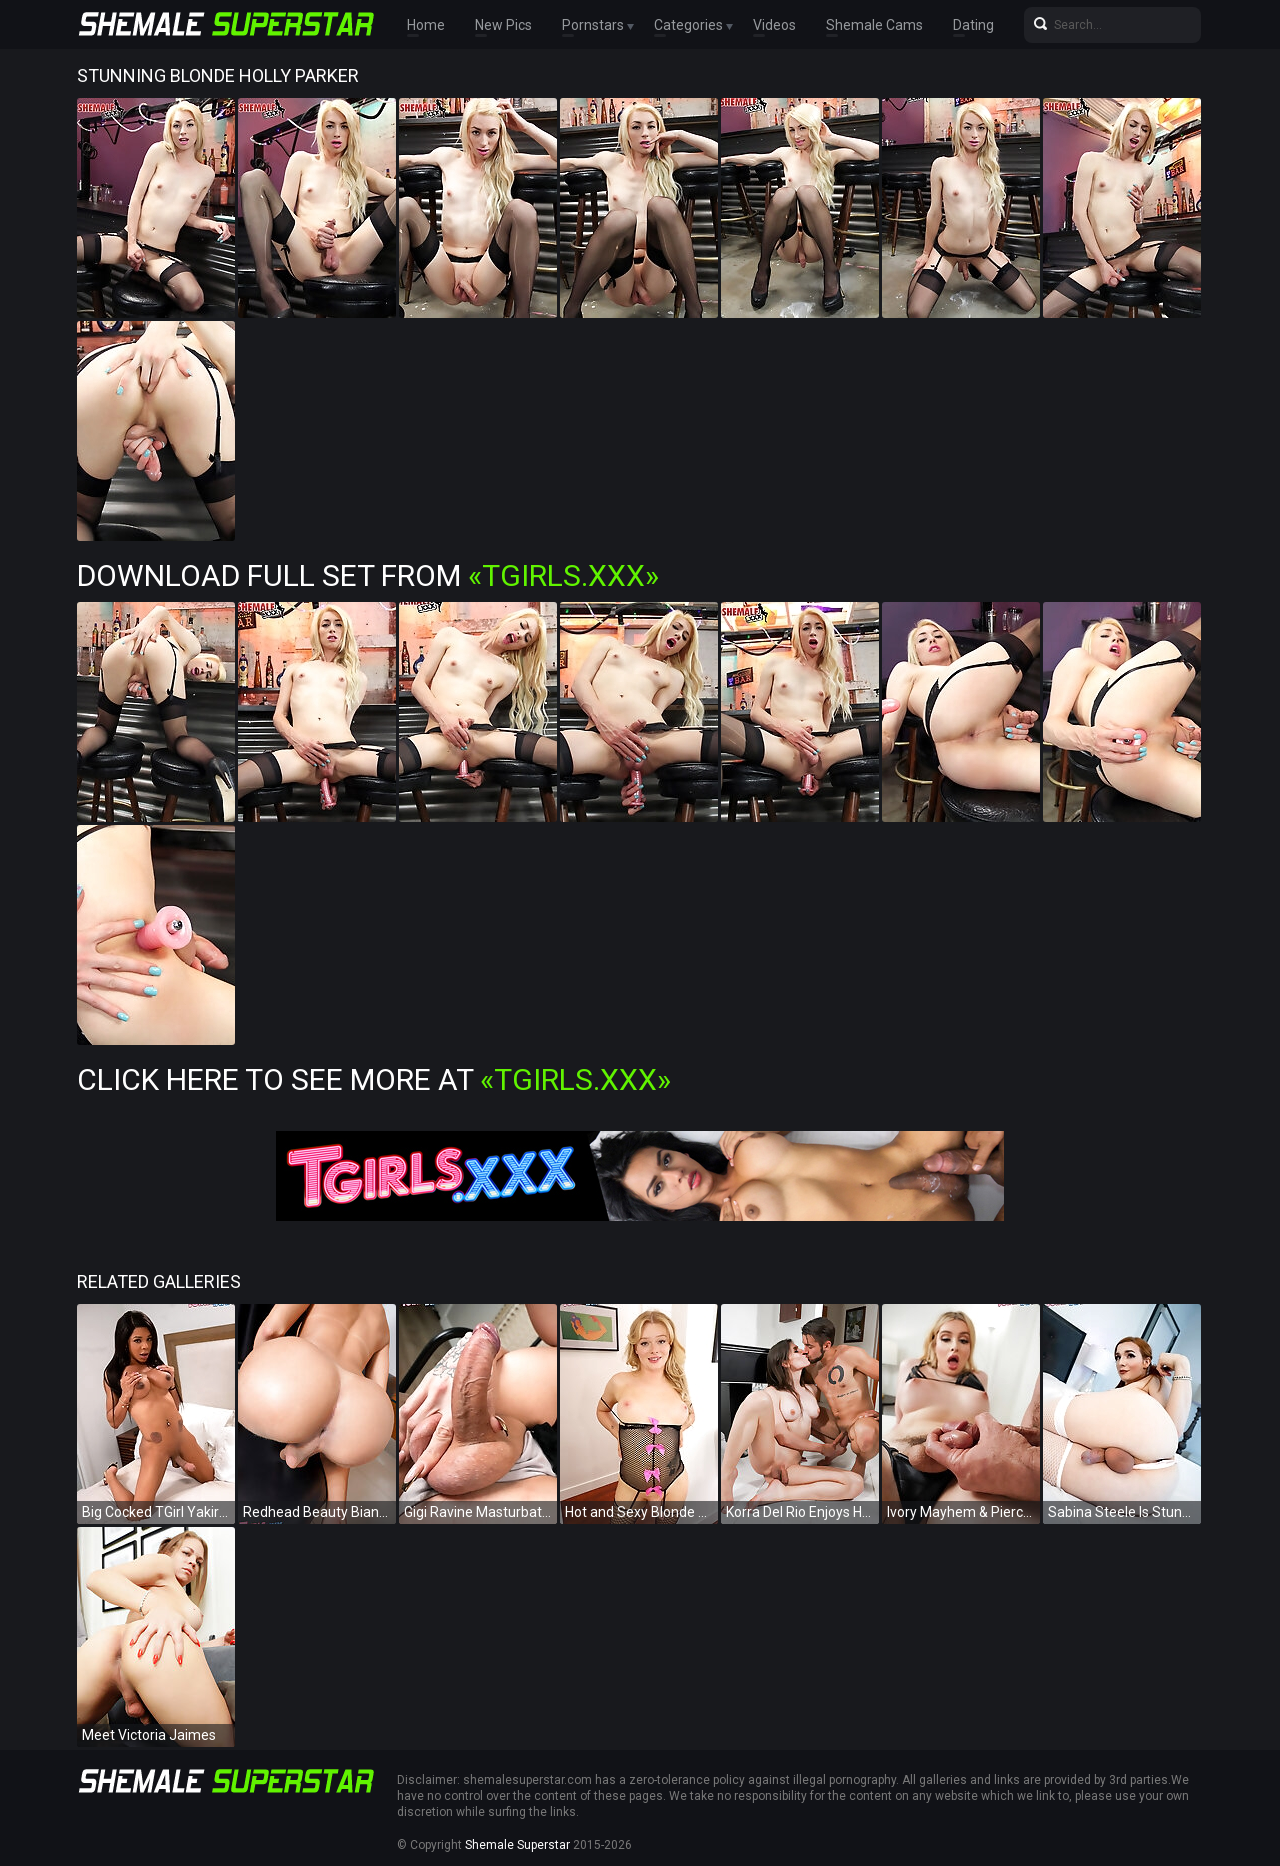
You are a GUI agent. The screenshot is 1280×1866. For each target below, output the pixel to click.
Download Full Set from (368, 575)
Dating (973, 25)
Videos (774, 25)
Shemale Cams (874, 25)
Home (426, 25)
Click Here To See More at (374, 1079)
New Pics (503, 25)
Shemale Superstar (517, 1845)
